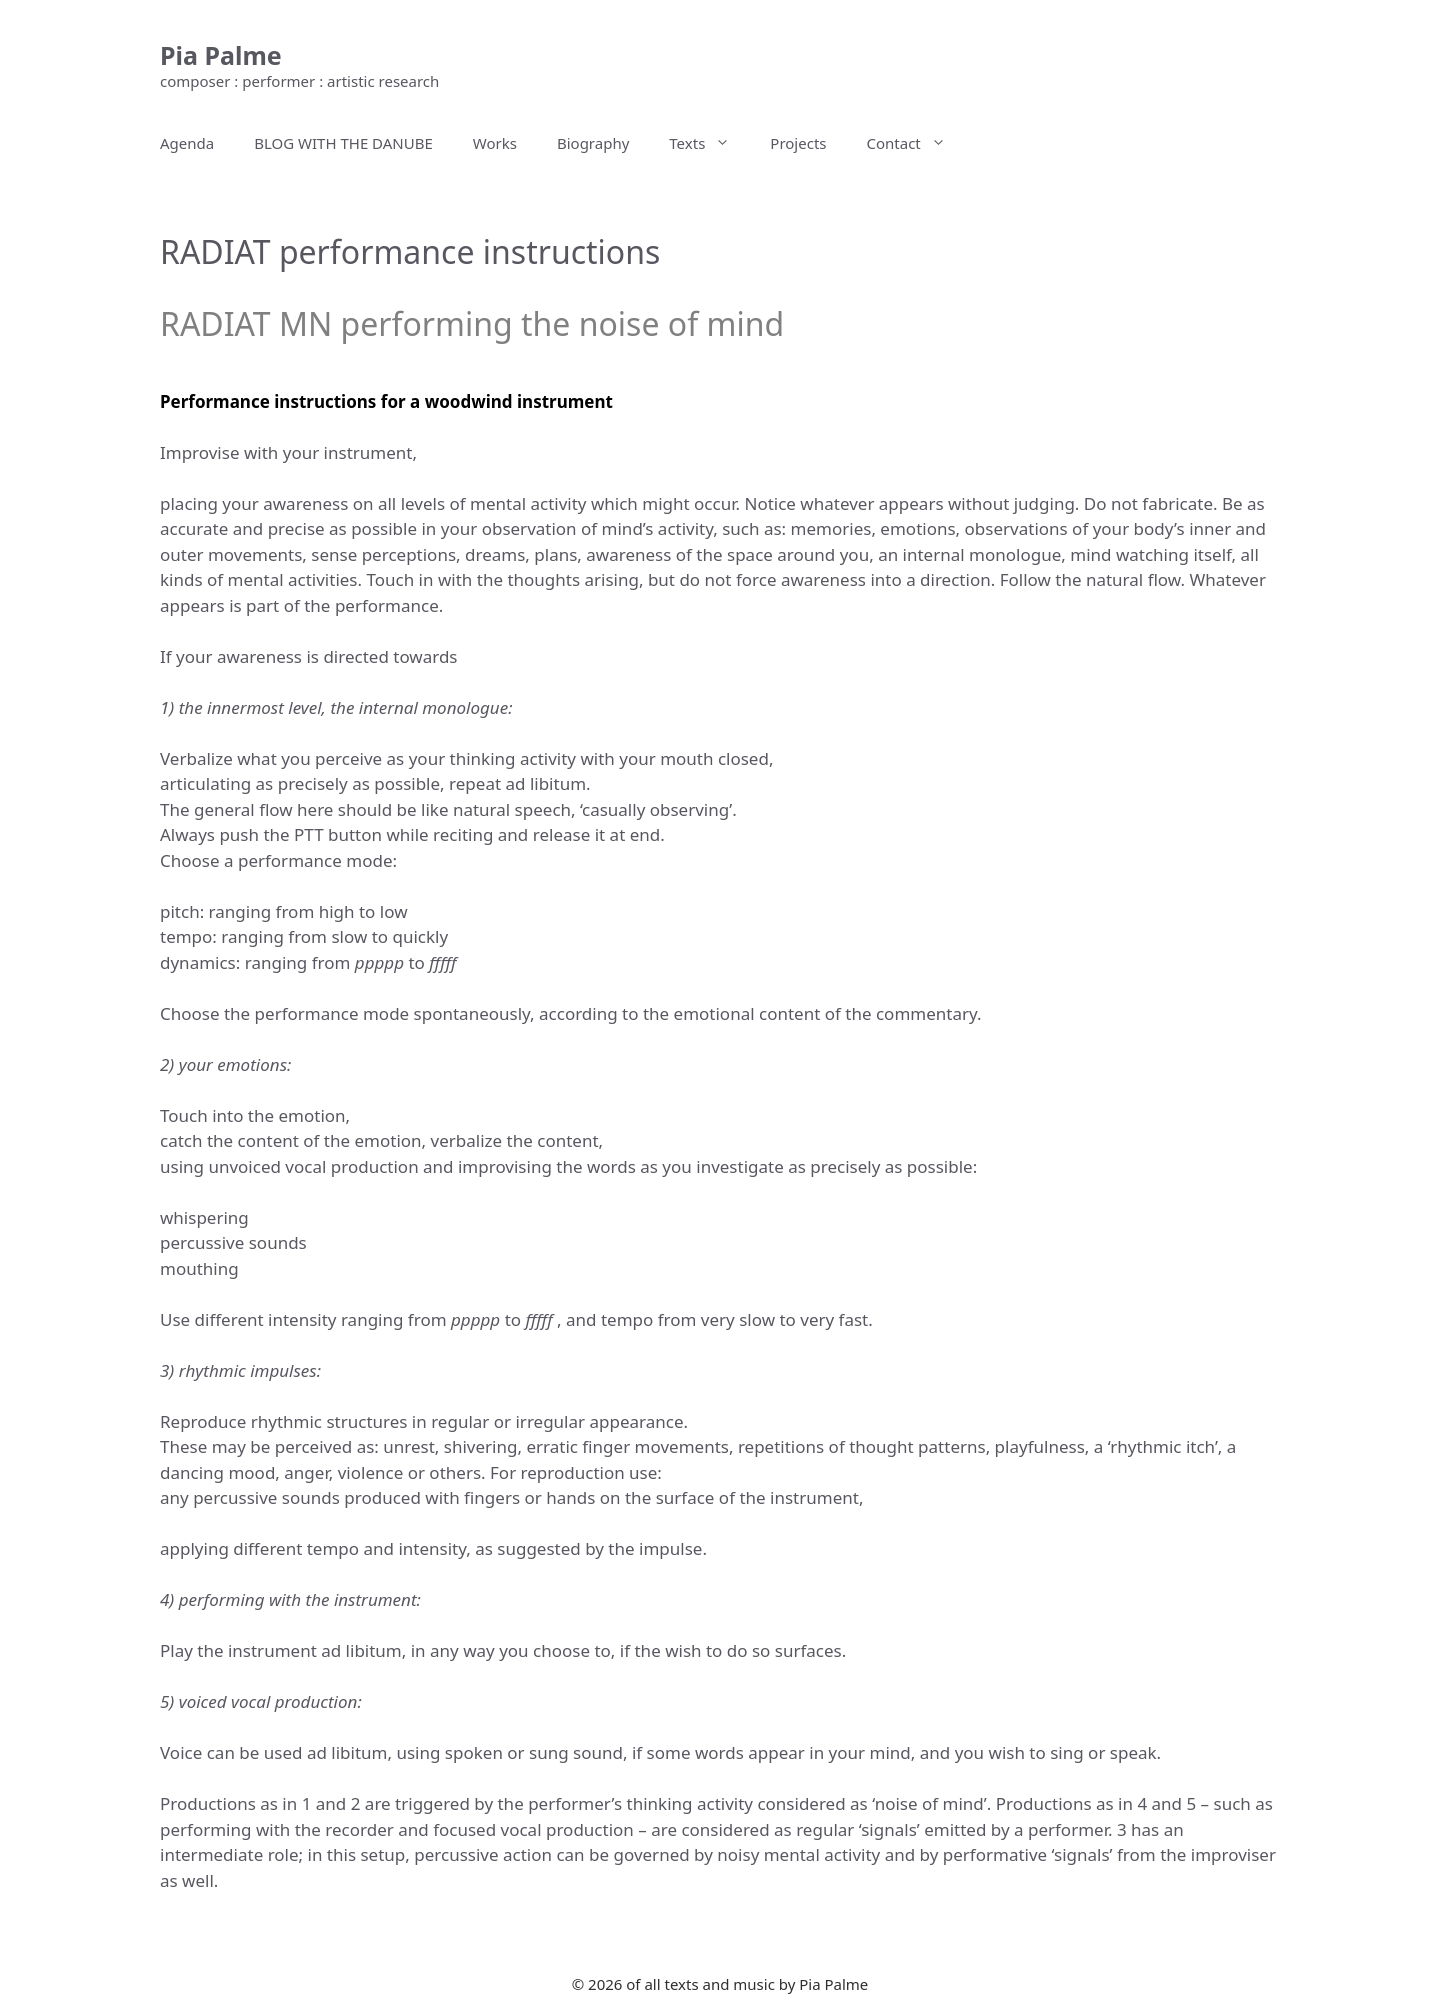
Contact (916, 143)
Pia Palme (221, 55)
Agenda (187, 143)
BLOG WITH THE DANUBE (343, 143)
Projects (798, 143)
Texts (709, 143)
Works (495, 143)
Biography (593, 143)
